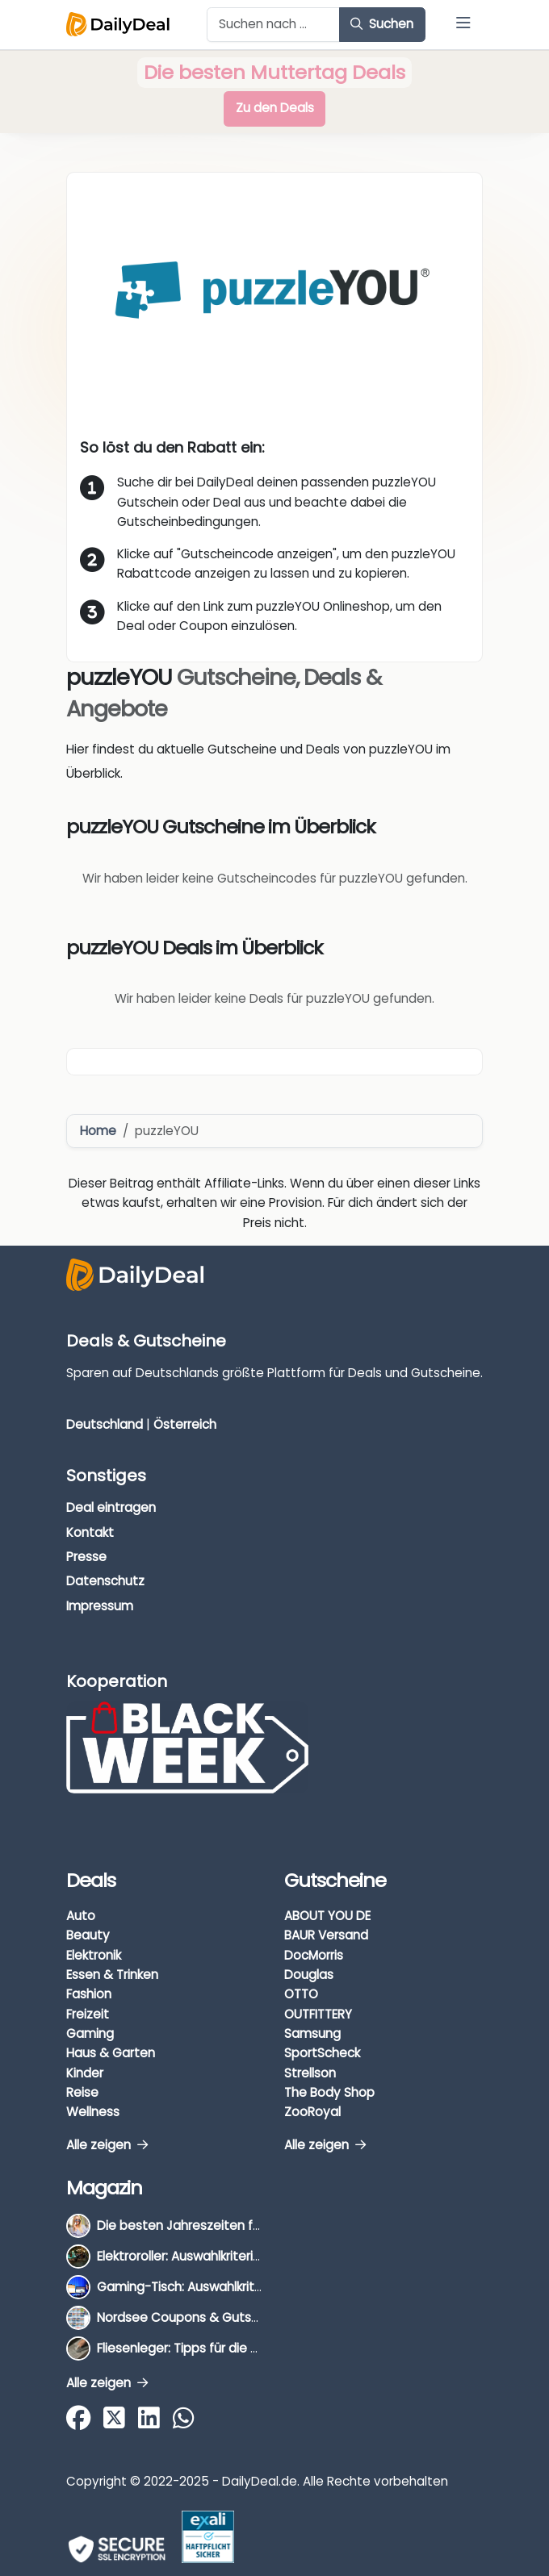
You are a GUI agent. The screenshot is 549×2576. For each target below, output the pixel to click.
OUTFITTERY (318, 2014)
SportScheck (322, 2052)
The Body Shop (329, 2092)
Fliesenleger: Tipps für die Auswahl (198, 2348)
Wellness (92, 2111)
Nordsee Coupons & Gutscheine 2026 (210, 2317)
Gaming (90, 2033)
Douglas (308, 1974)
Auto (80, 1915)
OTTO (301, 1993)
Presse (86, 1556)
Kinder (84, 2073)
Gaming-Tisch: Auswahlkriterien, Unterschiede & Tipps (258, 2286)
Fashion (88, 1993)
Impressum (99, 1605)
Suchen (381, 23)
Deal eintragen (111, 1507)
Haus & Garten (110, 2052)
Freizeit (87, 2014)
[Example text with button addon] (273, 25)
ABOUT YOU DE (327, 1915)
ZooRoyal (312, 2111)
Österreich (184, 1424)
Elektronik (93, 1955)
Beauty (88, 1935)
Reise (82, 2092)
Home (98, 1130)
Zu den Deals (275, 107)
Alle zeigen (107, 2144)
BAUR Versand (326, 1935)
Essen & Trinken (112, 1974)
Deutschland (104, 1424)
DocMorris (313, 1955)
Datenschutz (105, 1580)
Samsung (312, 2033)
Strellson (310, 2073)
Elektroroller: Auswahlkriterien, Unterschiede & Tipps (250, 2256)
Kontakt (90, 1532)
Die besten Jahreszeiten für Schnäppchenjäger (239, 2225)
